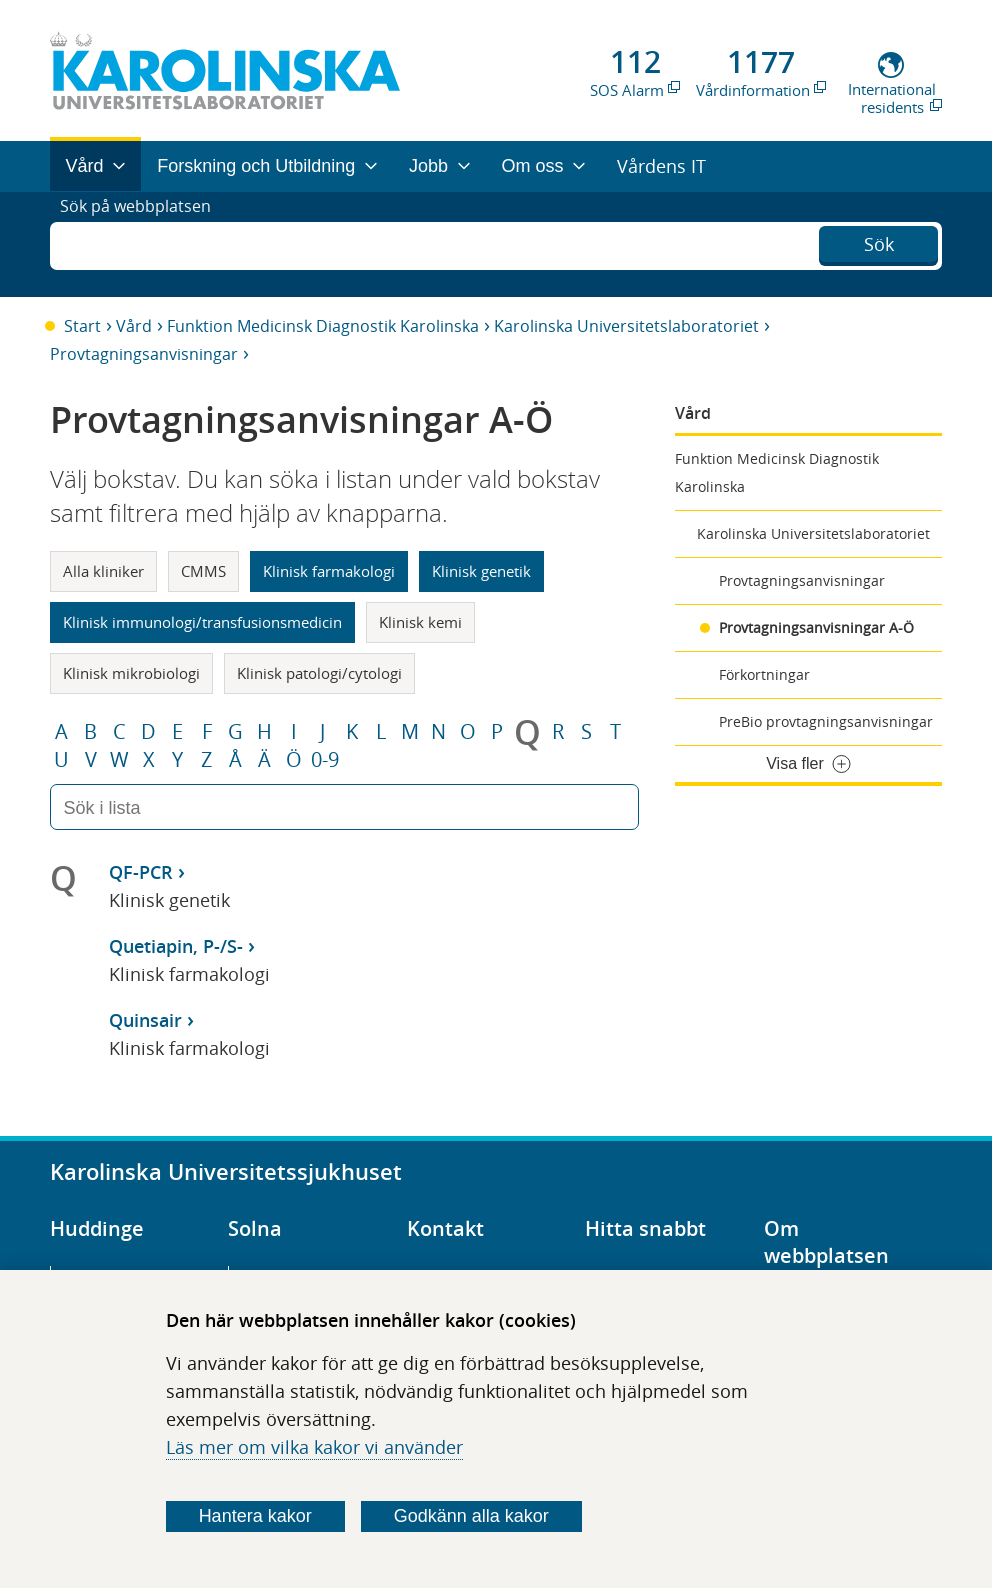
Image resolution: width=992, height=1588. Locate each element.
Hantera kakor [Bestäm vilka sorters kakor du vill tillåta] (255, 1516)
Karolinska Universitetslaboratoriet (626, 326)
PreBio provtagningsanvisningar (826, 721)
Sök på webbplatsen (144, 244)
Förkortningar (764, 674)
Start (82, 326)
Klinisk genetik (481, 571)
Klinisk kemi (420, 622)
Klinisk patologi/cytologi (319, 673)
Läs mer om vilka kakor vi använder (314, 1447)
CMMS (203, 571)
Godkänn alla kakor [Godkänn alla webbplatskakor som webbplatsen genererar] (471, 1516)
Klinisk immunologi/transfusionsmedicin (202, 622)
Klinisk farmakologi (329, 571)
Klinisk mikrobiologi (131, 673)
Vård (134, 326)
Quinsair (145, 1020)
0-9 (325, 760)
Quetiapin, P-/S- (176, 946)
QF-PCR (141, 872)
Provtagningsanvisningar (144, 354)
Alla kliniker (103, 571)
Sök (879, 242)
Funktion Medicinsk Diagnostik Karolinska (323, 326)
